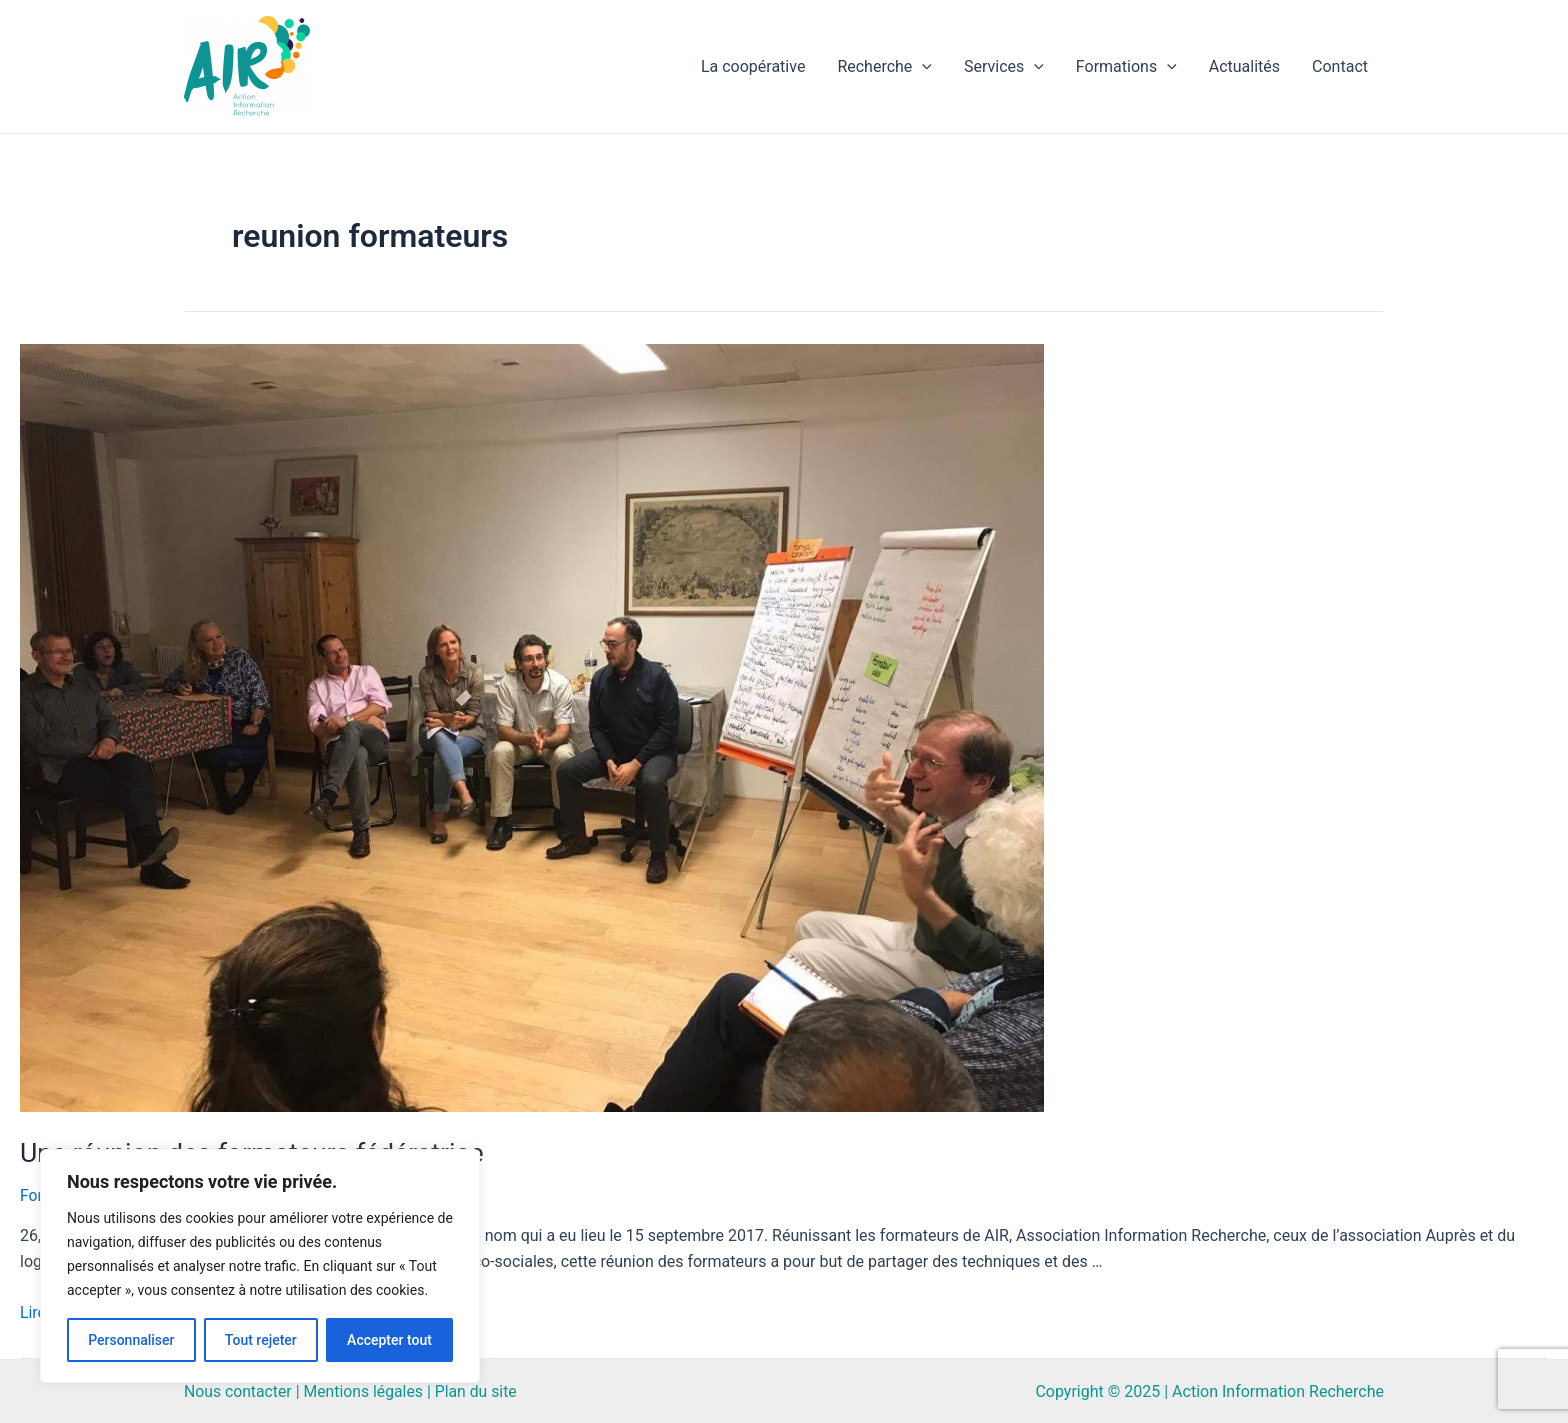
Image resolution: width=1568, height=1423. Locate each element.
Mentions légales (365, 1389)
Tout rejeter (261, 1340)
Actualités (1244, 66)
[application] (922, 67)
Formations (1126, 67)
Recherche (884, 67)
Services (1004, 67)
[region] (260, 1266)
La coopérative (753, 66)
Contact (1340, 66)
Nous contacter (238, 1389)
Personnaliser (131, 1340)
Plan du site (479, 1389)
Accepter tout (389, 1340)
